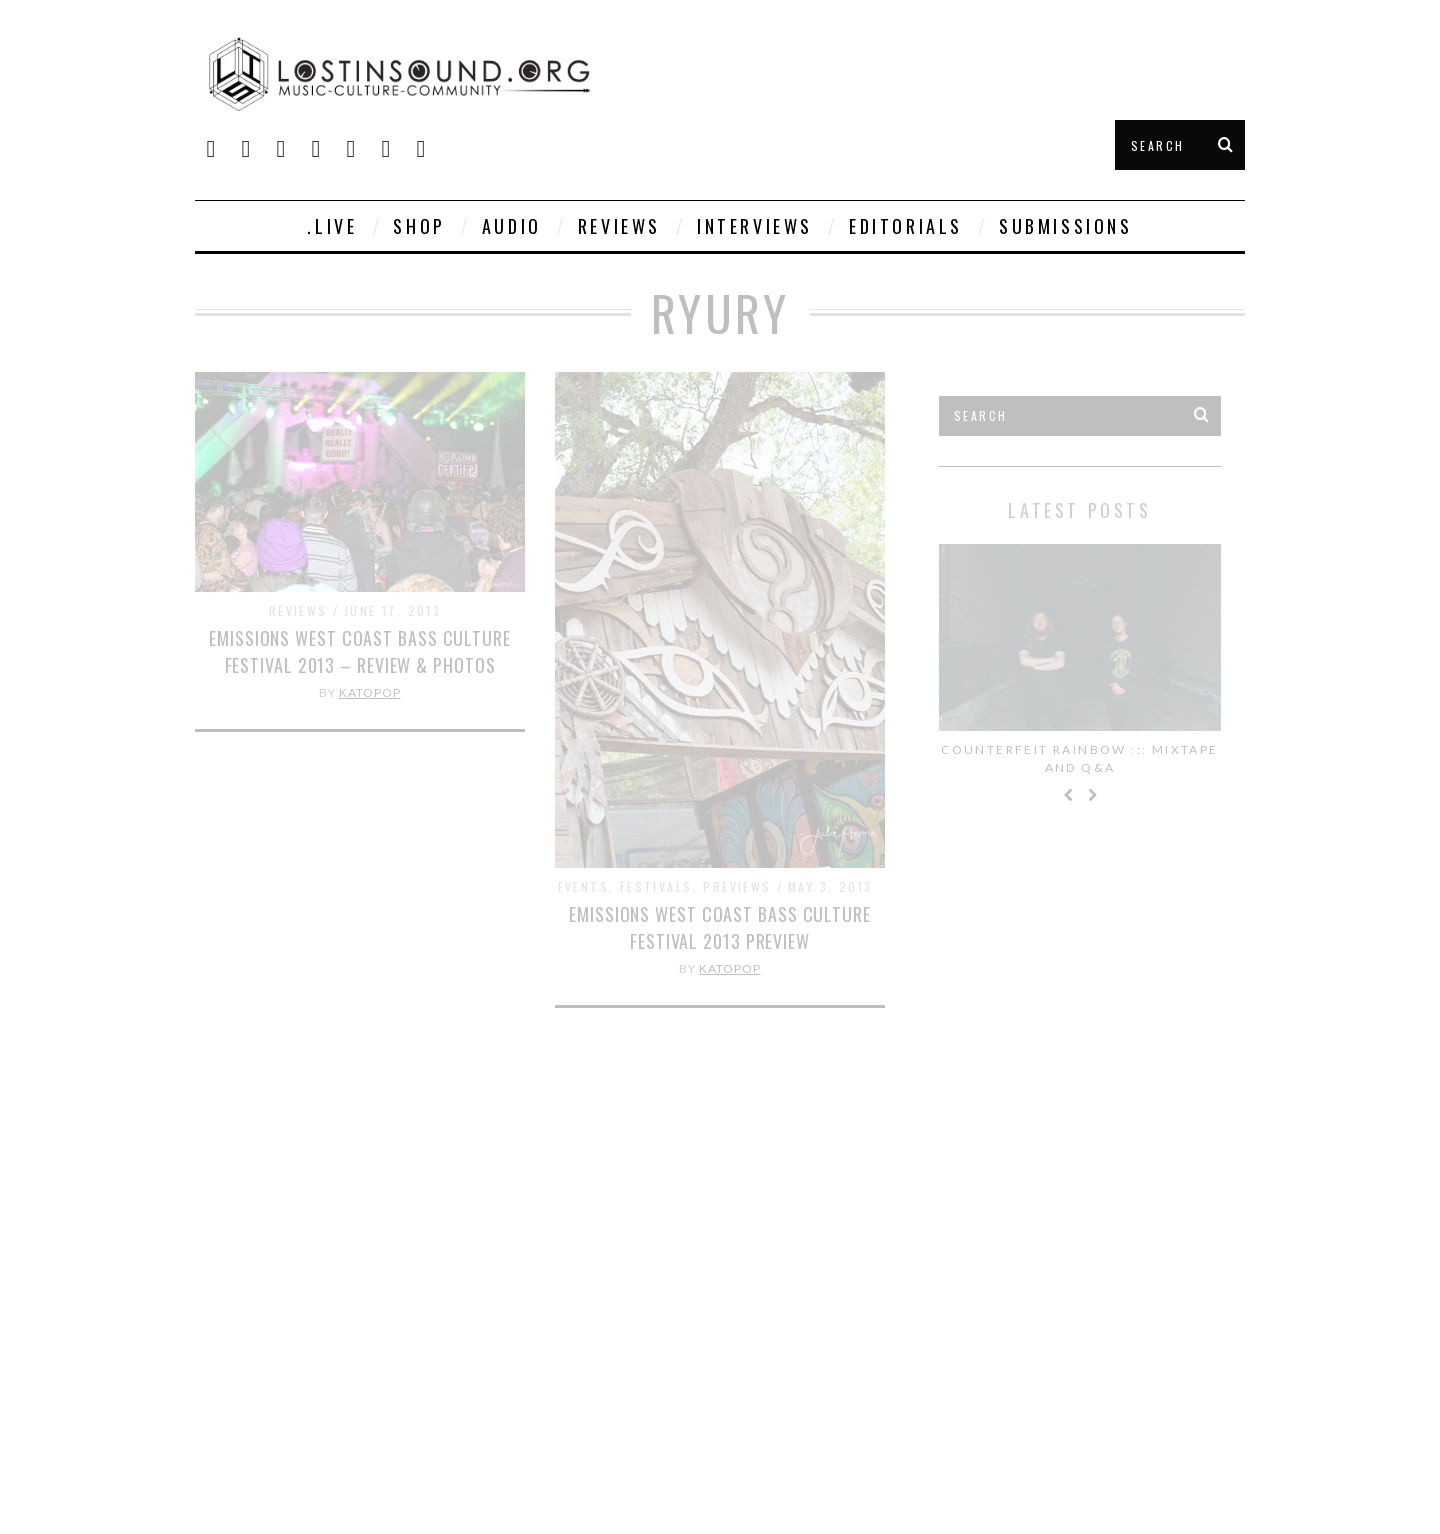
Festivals (656, 886)
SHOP (419, 226)
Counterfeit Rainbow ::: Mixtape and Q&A (1079, 758)
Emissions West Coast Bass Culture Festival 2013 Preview (720, 927)
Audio (512, 226)
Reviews (619, 226)
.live (332, 226)
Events (583, 886)
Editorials (906, 226)
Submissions (1066, 226)
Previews (737, 886)
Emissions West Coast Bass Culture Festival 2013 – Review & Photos (360, 651)
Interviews (755, 226)
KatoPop (369, 692)
